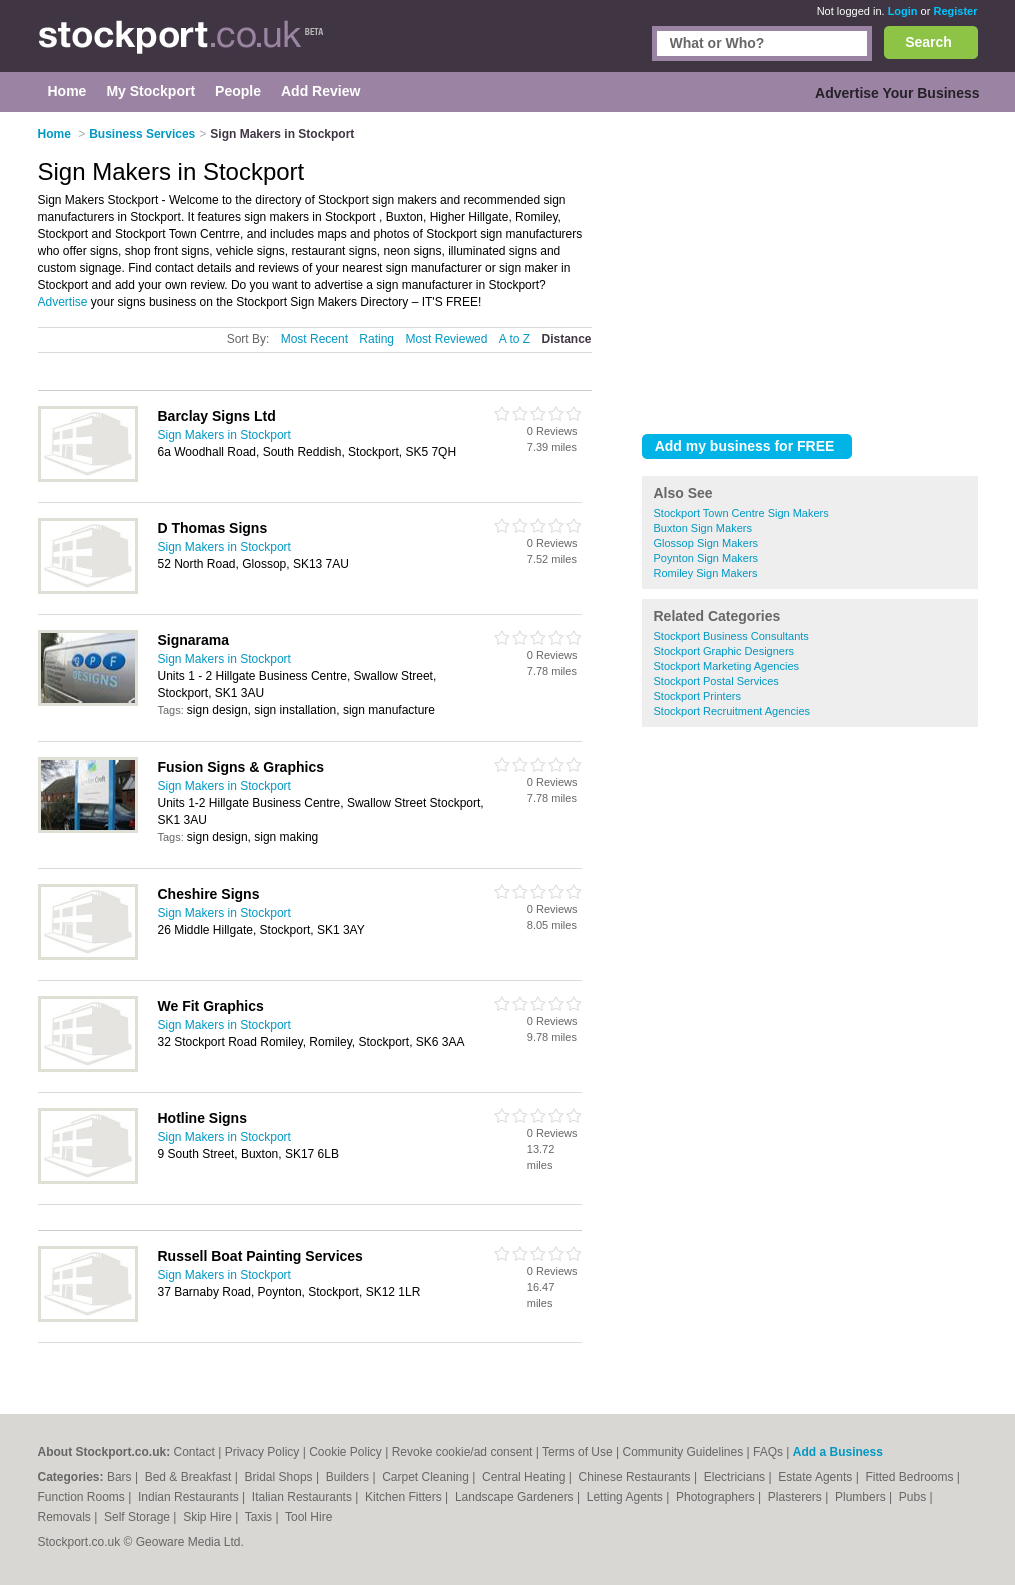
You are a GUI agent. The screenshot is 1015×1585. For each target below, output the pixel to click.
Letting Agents (626, 1497)
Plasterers (796, 1497)
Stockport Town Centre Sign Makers (741, 513)
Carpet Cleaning (427, 1477)
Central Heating (525, 1477)
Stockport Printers (697, 696)
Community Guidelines (682, 1452)
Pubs (914, 1497)
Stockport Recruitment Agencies (732, 711)
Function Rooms (83, 1497)
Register (955, 11)
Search (928, 42)
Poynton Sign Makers (706, 558)
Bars (121, 1477)
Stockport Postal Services (716, 681)
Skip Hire (209, 1517)
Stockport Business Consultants (731, 636)
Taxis (260, 1517)
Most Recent (314, 339)
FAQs (768, 1452)
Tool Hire (308, 1517)
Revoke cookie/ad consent (462, 1452)
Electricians (736, 1477)
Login (903, 11)
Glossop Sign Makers (706, 543)
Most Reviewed (446, 339)
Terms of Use (577, 1452)
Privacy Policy (262, 1452)
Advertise (63, 302)
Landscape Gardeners (516, 1497)
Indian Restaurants (190, 1497)
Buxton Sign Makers (703, 528)
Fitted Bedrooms (910, 1477)
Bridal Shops (280, 1477)
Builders (349, 1477)
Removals (66, 1517)
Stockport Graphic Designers (724, 651)
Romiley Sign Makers (706, 573)
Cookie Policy (345, 1452)
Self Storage (138, 1517)
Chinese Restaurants (636, 1477)
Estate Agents (816, 1477)
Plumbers (862, 1497)
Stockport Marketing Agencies (727, 666)
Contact (194, 1452)
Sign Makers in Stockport (224, 435)
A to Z (514, 339)
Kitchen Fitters (405, 1497)
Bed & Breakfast (190, 1477)
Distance (566, 339)
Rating (376, 339)
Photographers (717, 1497)
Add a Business (838, 1452)
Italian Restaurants (303, 1497)
